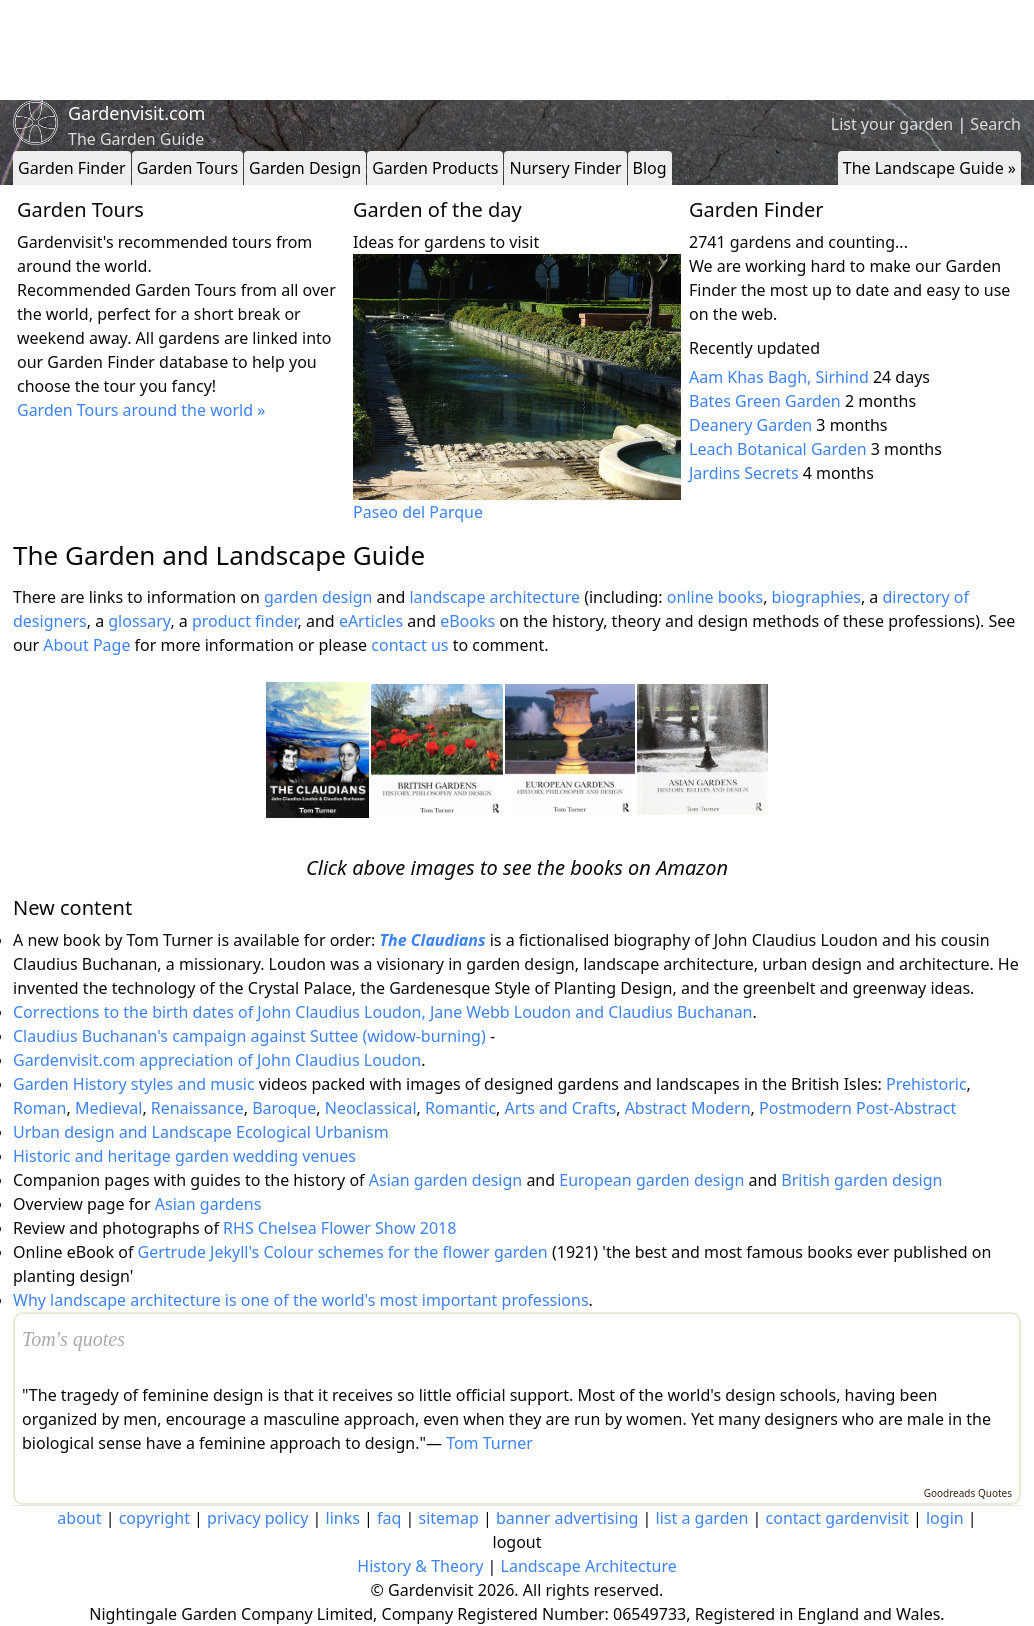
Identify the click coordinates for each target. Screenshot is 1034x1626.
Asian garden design (445, 1180)
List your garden (892, 124)
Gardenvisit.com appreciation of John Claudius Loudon (217, 1060)
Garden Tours (187, 168)
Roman (39, 1108)
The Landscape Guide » (929, 168)
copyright (154, 1518)
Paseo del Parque (418, 512)
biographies (816, 597)
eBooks (467, 621)
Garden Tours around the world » (141, 410)
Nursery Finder (565, 168)
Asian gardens (208, 1204)
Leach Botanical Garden (778, 449)
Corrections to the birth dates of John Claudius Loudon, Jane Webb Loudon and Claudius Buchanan (383, 1012)
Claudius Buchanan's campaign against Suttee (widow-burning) (249, 1036)
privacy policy (257, 1518)
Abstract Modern (688, 1108)
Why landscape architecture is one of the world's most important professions (301, 1300)
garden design (320, 597)
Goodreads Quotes (968, 1493)
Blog (650, 168)
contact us (409, 645)
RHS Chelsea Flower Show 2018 (339, 1228)
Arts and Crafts (561, 1108)
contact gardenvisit (837, 1518)
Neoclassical (371, 1108)
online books (715, 597)
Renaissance (197, 1108)
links (343, 1518)
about (79, 1518)
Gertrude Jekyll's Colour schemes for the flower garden (343, 1252)
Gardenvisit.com (136, 113)
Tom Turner (489, 1443)
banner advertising (567, 1518)
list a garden (702, 1518)
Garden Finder (72, 168)
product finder (245, 621)
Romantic (460, 1108)
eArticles (371, 621)
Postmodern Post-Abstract (857, 1108)
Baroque (284, 1108)
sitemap (449, 1518)
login (945, 1518)
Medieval (108, 1108)
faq (389, 1518)
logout (517, 1542)
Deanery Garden (750, 425)
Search (995, 124)
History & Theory (420, 1566)
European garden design (651, 1180)
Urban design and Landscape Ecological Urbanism (201, 1132)
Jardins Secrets (744, 473)
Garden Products (435, 168)
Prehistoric (926, 1084)
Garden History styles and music (134, 1084)
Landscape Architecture (589, 1566)
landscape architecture (494, 597)
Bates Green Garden (765, 401)
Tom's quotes (73, 1339)
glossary (139, 621)
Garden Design (305, 168)
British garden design (861, 1180)
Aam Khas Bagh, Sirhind (779, 377)
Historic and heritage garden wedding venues (184, 1156)
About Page (86, 645)
